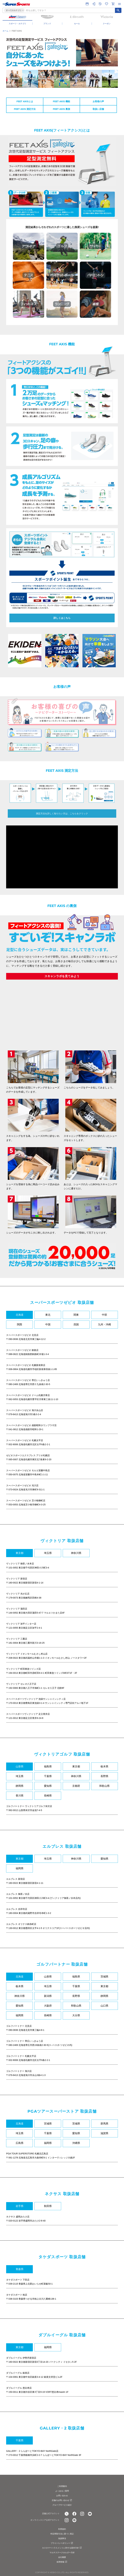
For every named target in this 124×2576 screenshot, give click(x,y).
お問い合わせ (62, 2495)
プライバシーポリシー (62, 2543)
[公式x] (67, 2514)
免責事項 (62, 2538)
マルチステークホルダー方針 (62, 2552)
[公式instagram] (82, 2514)
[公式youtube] (90, 2514)
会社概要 (62, 2557)
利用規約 (62, 2529)
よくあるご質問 (62, 2491)
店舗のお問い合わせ (62, 2500)
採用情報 (62, 2562)
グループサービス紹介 (62, 2505)
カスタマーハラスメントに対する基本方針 (62, 2547)
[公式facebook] (74, 2514)
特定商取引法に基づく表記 (62, 2533)
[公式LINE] (74, 2520)
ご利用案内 (62, 2486)
